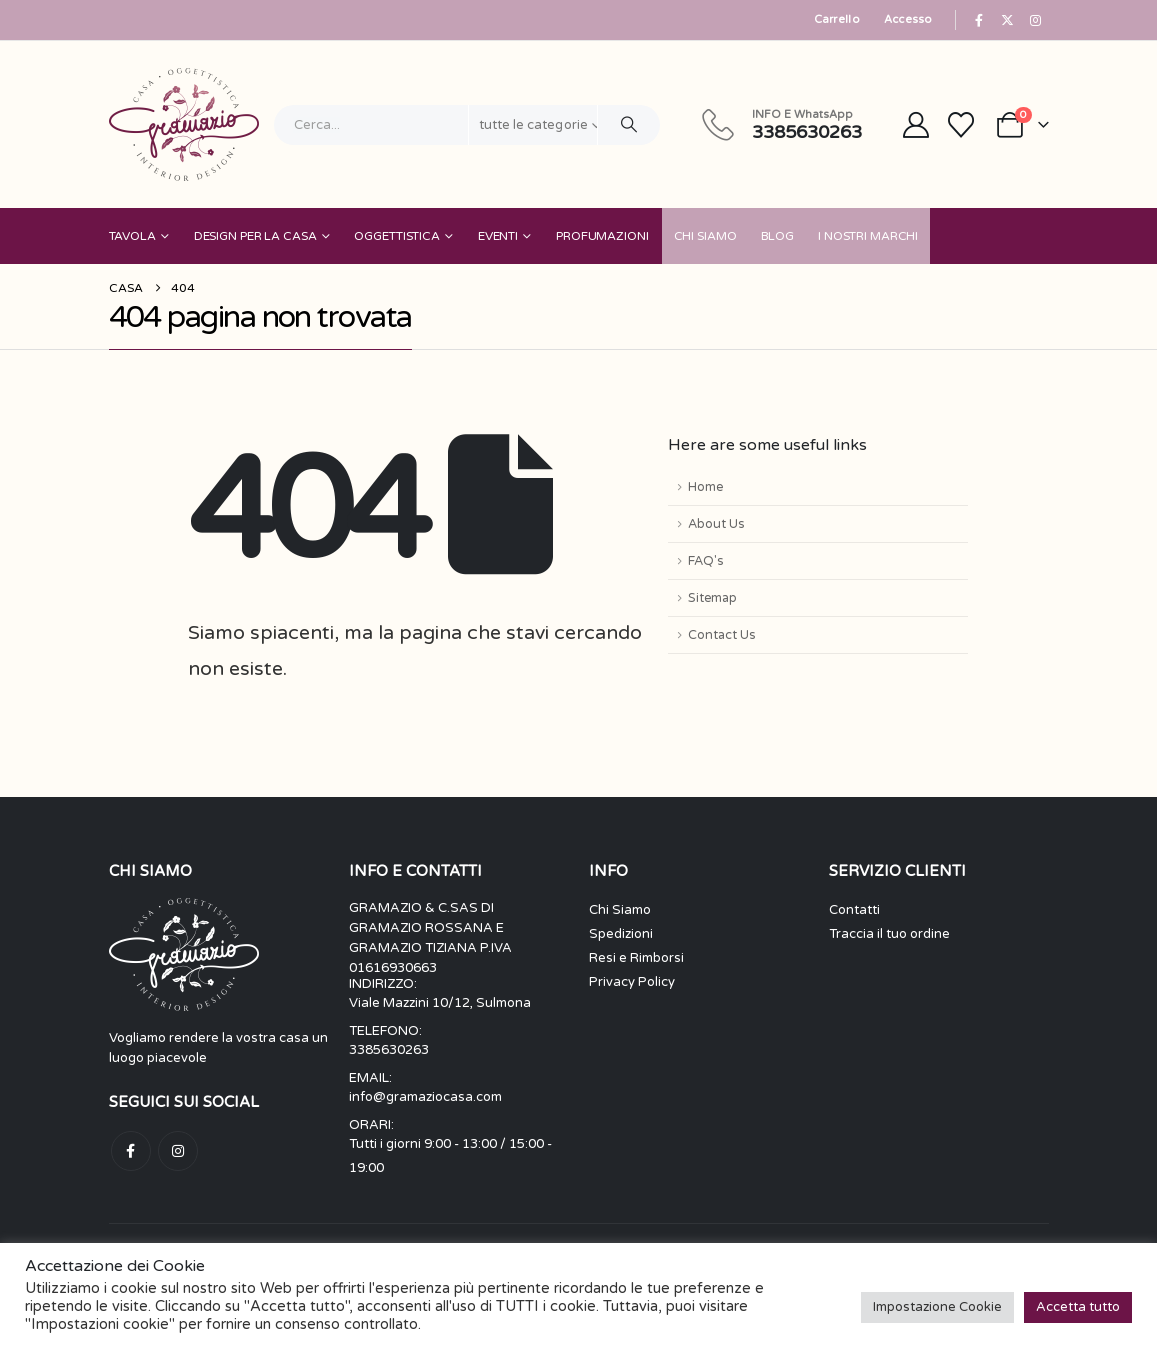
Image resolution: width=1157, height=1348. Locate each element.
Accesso (908, 19)
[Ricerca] (629, 125)
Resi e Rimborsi (636, 958)
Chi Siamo (705, 236)
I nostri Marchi (868, 236)
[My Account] (915, 125)
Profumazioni (602, 236)
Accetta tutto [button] (1078, 1307)
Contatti (854, 910)
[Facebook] (979, 20)
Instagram (178, 1151)
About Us (716, 524)
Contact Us (722, 635)
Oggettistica (397, 236)
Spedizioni (621, 934)
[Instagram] (1036, 20)
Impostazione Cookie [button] (937, 1307)
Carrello (837, 19)
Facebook (131, 1151)
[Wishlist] (960, 125)
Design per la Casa (255, 236)
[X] (1007, 20)
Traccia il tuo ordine (889, 934)
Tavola (132, 236)
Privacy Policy (632, 982)
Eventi (498, 236)
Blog (778, 236)
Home (705, 487)
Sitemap (712, 598)
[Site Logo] (184, 124)
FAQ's (706, 561)
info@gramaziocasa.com (425, 1097)
